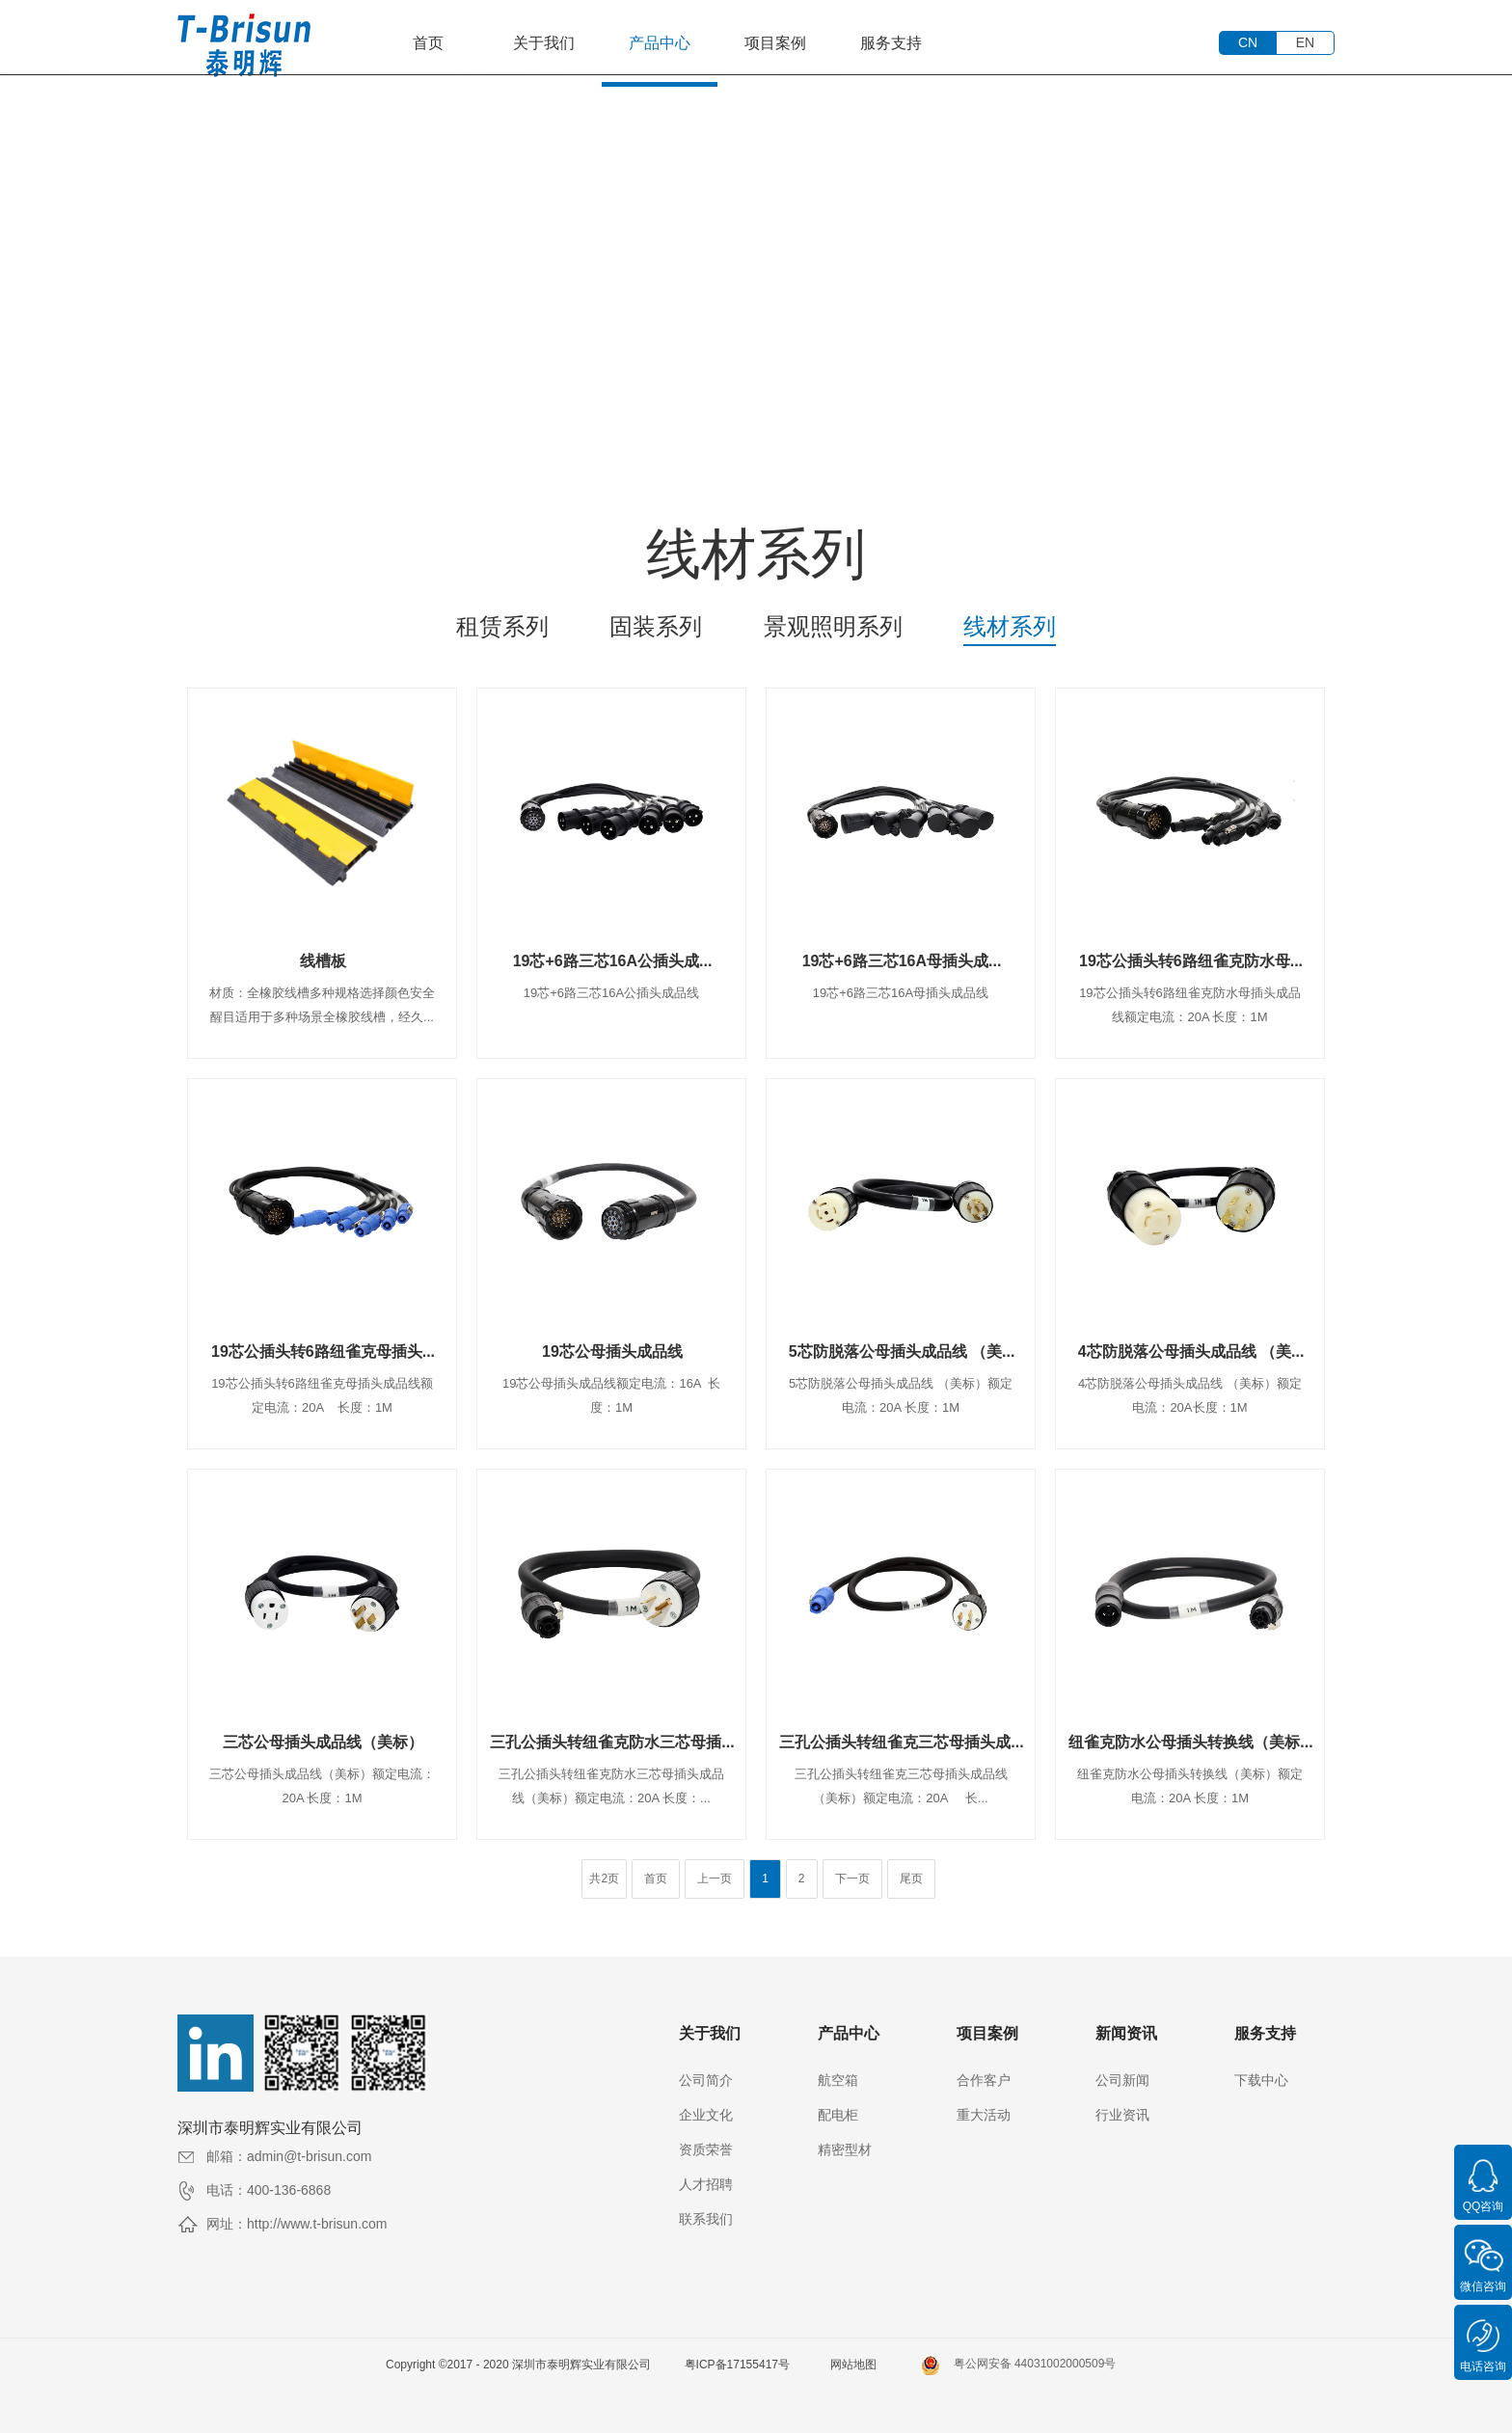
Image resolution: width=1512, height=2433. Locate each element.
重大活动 (984, 2114)
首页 (428, 43)
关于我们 (544, 43)
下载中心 (1261, 2080)
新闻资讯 (1126, 2033)
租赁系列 (502, 626)
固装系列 (655, 626)
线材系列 (1009, 626)
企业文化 (706, 2114)
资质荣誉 (706, 2149)
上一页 (714, 1878)
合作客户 (984, 2080)
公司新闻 (1122, 2080)
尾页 (911, 1878)
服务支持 (891, 43)
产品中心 (659, 43)
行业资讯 (1122, 2114)
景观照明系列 (833, 626)
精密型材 (845, 2149)
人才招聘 (706, 2184)
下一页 (852, 1878)
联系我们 (706, 2219)
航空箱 (838, 2080)
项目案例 (775, 43)
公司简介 (706, 2080)
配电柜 (838, 2114)
